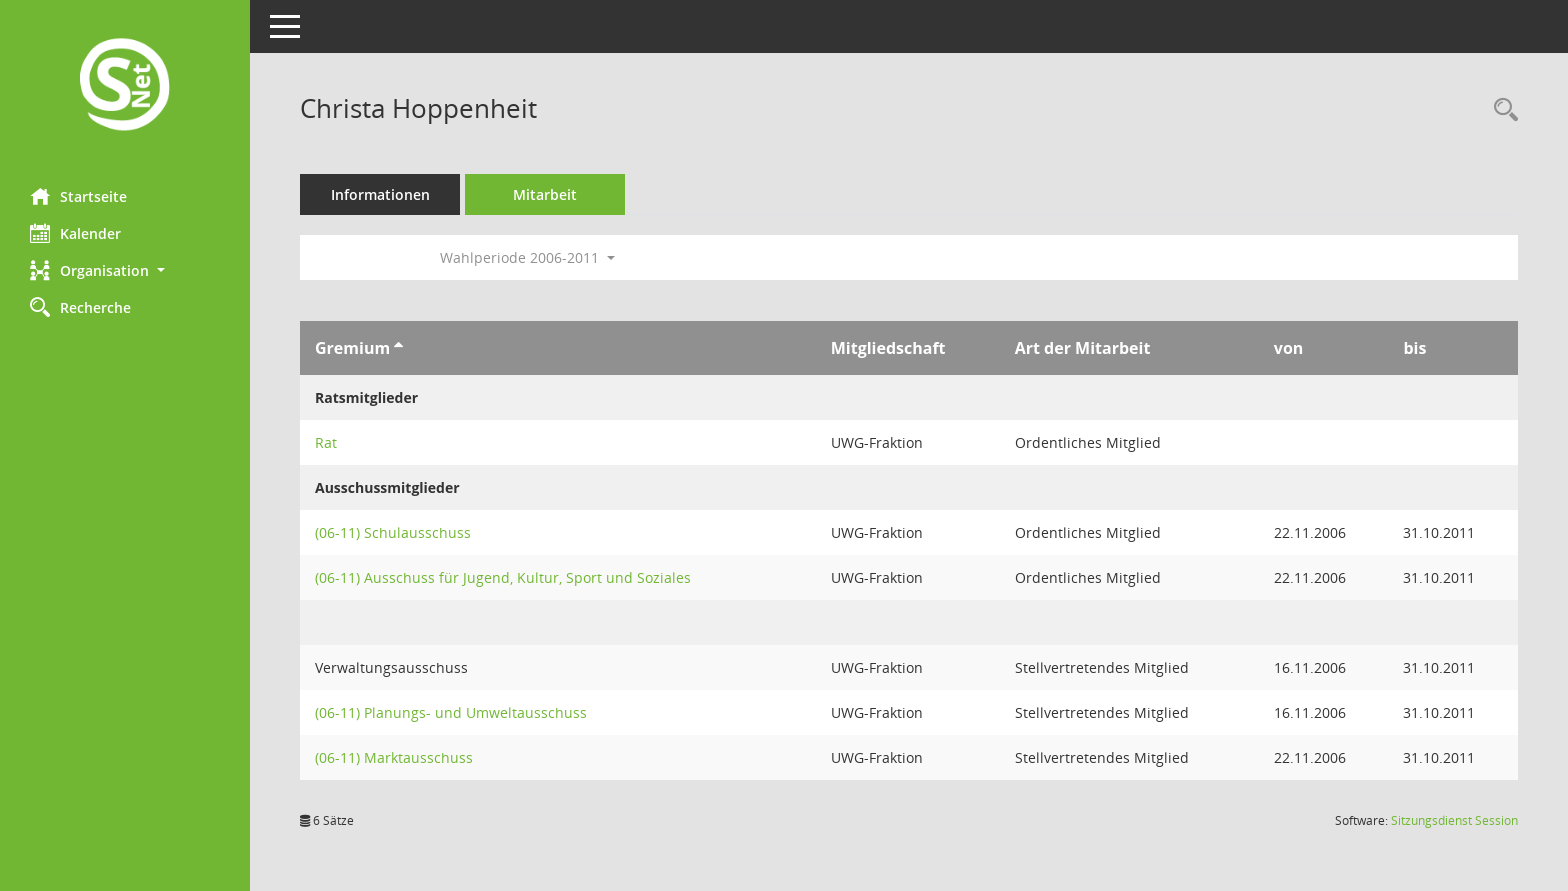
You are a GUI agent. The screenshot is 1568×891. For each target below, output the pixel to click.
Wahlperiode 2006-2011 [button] (527, 257)
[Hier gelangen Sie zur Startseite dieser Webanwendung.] (125, 86)
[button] (125, 270)
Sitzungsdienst (1454, 820)
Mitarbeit (545, 194)
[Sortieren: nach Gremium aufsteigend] (398, 348)
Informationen (380, 194)
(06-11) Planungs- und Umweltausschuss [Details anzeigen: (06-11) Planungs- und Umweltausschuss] (451, 712)
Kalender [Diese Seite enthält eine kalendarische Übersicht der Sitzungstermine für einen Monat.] (75, 233)
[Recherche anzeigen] (1501, 110)
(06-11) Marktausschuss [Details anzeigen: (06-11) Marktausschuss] (394, 757)
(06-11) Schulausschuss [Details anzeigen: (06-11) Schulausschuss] (393, 532)
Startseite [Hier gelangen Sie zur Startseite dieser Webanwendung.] (78, 196)
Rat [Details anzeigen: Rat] (326, 442)
